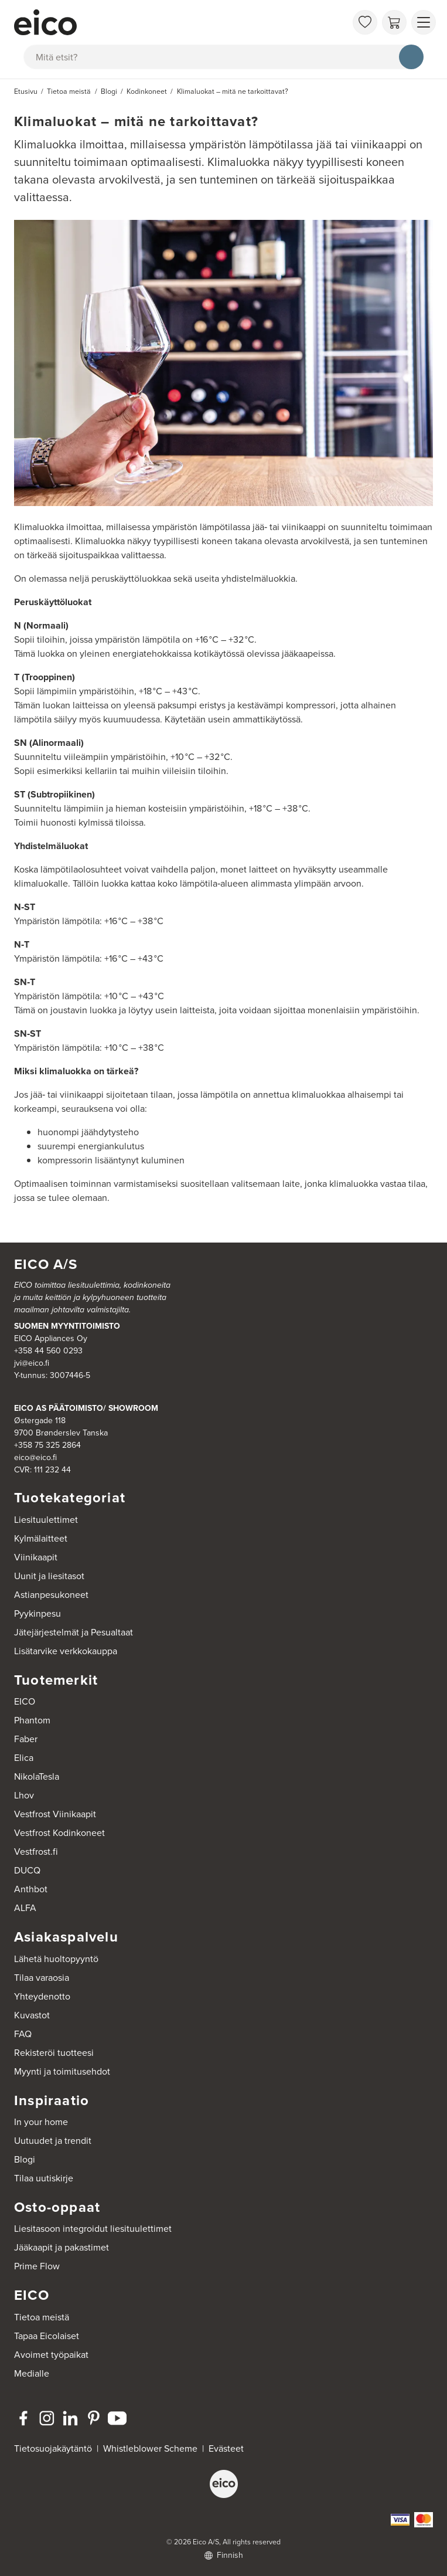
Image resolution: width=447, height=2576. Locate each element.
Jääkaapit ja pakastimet (61, 2247)
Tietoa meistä (41, 2317)
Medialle (31, 2373)
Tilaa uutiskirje (43, 2178)
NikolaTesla (36, 1776)
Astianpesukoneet (51, 1594)
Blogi (24, 2159)
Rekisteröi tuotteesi (54, 2052)
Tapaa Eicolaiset (46, 2336)
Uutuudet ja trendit (52, 2140)
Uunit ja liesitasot (49, 1576)
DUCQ (27, 1870)
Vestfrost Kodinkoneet (59, 1832)
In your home (41, 2122)
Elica (23, 1757)
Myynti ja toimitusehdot (62, 2071)
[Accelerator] (180, 22)
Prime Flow (37, 2266)
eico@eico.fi (35, 1457)
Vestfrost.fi (36, 1851)
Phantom (32, 1720)
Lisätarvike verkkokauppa (65, 1651)
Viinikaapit (35, 1557)
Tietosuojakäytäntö (53, 2448)
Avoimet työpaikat (51, 2354)
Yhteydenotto (42, 1996)
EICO (24, 1701)
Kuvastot (32, 2015)
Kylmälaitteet (40, 1538)
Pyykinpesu (37, 1613)
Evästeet (226, 2448)
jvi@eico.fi (31, 1363)
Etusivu (25, 91)
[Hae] (411, 57)
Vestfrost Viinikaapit (55, 1814)
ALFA (25, 1908)
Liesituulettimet (46, 1519)
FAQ (23, 2034)
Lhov (24, 1795)
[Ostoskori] (394, 22)
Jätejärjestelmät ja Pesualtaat (73, 1632)
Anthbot (30, 1889)
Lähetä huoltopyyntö (56, 1959)
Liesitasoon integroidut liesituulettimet (93, 2228)
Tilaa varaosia (41, 1977)
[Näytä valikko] (423, 22)
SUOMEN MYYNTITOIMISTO (67, 1326)
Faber (25, 1739)
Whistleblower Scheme (150, 2448)
